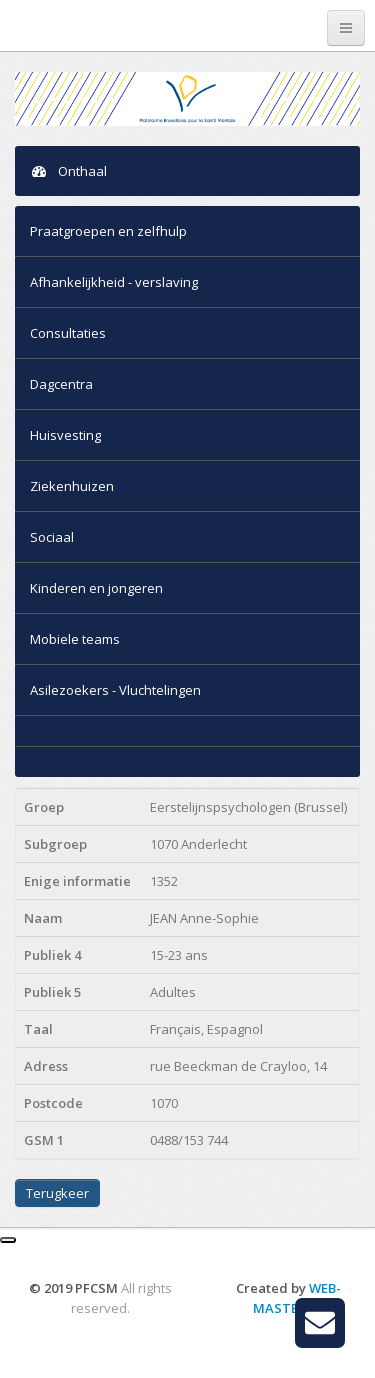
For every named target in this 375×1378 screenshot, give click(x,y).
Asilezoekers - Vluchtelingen (115, 690)
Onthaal (68, 171)
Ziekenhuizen (72, 486)
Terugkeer (57, 1193)
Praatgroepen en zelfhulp (108, 231)
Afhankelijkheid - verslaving (114, 282)
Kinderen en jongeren (96, 588)
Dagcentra (61, 384)
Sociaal (52, 537)
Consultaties (68, 333)
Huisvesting (65, 435)
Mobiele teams (75, 639)
